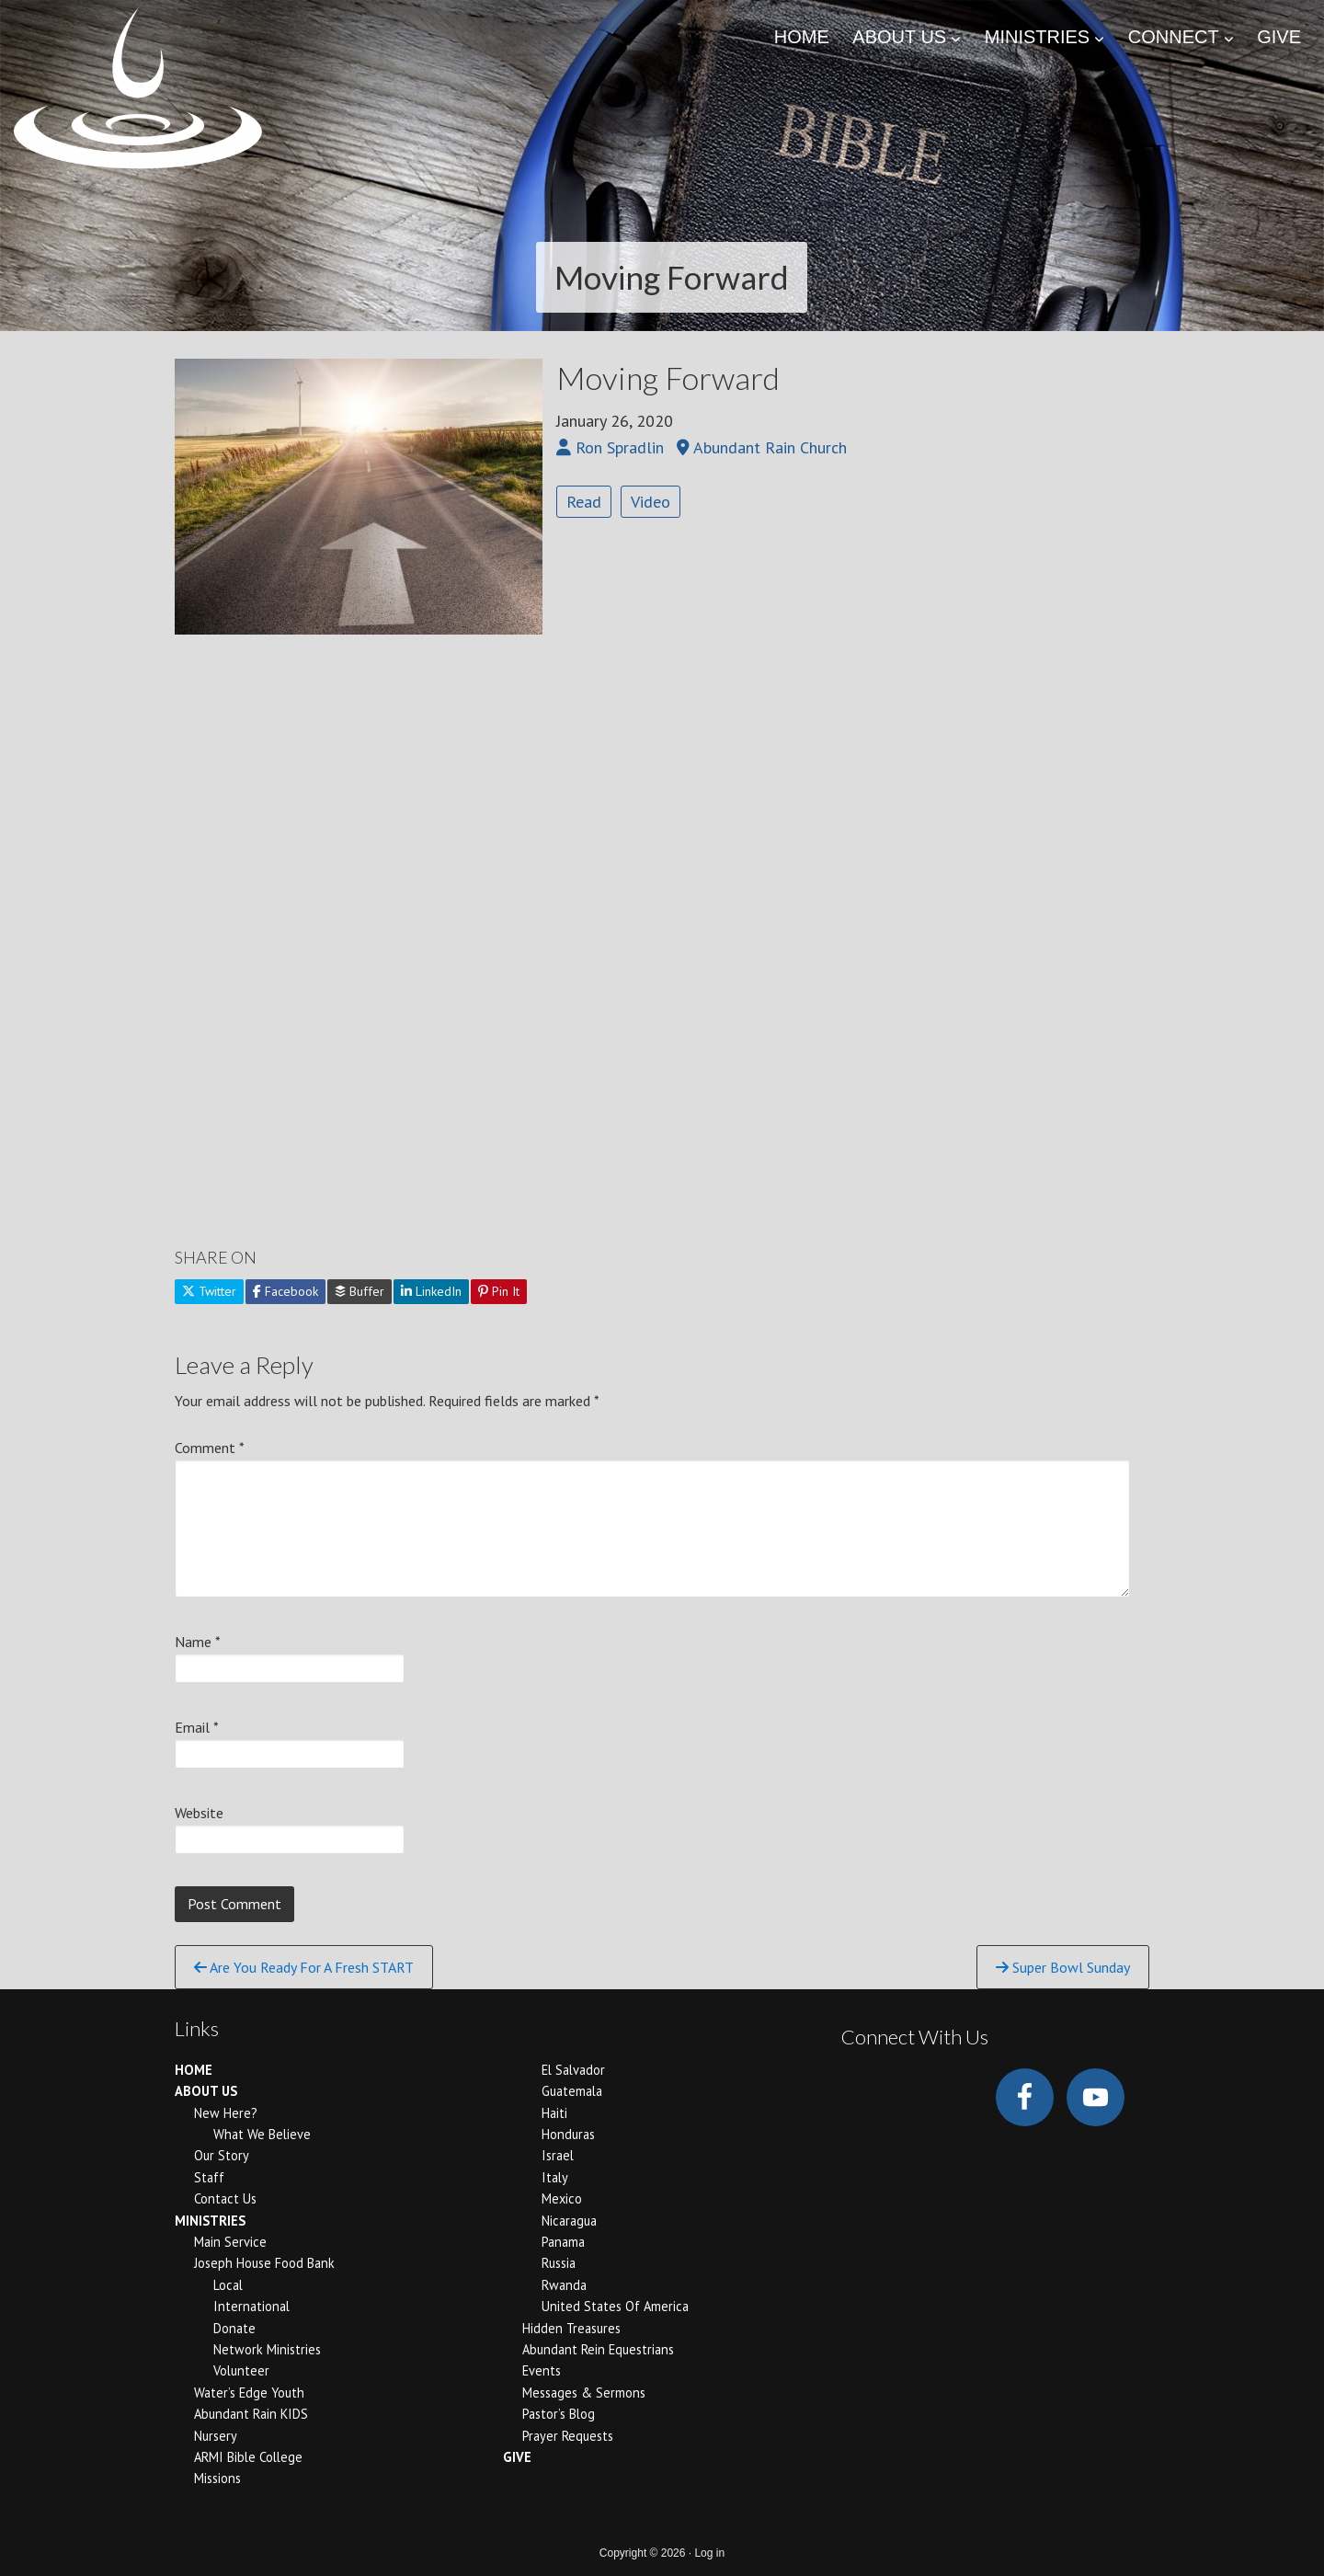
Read (583, 501)
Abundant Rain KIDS (251, 2413)
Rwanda (564, 2285)
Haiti (554, 2113)
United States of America (615, 2306)
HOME (193, 2069)
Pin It (498, 1291)
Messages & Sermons (583, 2392)
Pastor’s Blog (558, 2413)
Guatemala (572, 2091)
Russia (559, 2263)
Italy (555, 2177)
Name (198, 1641)
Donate (234, 2328)
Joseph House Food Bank (264, 2263)
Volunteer (241, 2370)
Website (199, 1812)
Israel (558, 2155)
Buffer (359, 1291)
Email (197, 1727)
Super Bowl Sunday (1063, 1967)
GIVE (517, 2457)
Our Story (221, 2155)
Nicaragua (569, 2220)
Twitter (209, 1291)
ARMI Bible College (248, 2457)
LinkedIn (431, 1291)
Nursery (215, 2435)
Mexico (562, 2198)
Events (541, 2370)
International (251, 2306)
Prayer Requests (567, 2435)
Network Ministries (267, 2349)
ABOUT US (206, 2091)
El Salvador (573, 2069)
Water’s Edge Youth (249, 2392)
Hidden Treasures (571, 2328)
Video (650, 501)
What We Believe (262, 2134)
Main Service (230, 2241)
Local (228, 2285)
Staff (209, 2177)
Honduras (568, 2134)
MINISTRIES (210, 2220)
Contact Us (225, 2198)
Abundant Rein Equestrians (598, 2349)
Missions (217, 2478)
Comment (210, 1447)
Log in (709, 2553)
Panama (563, 2241)
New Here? (225, 2113)
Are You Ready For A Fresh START (304, 1967)
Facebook (285, 1291)
